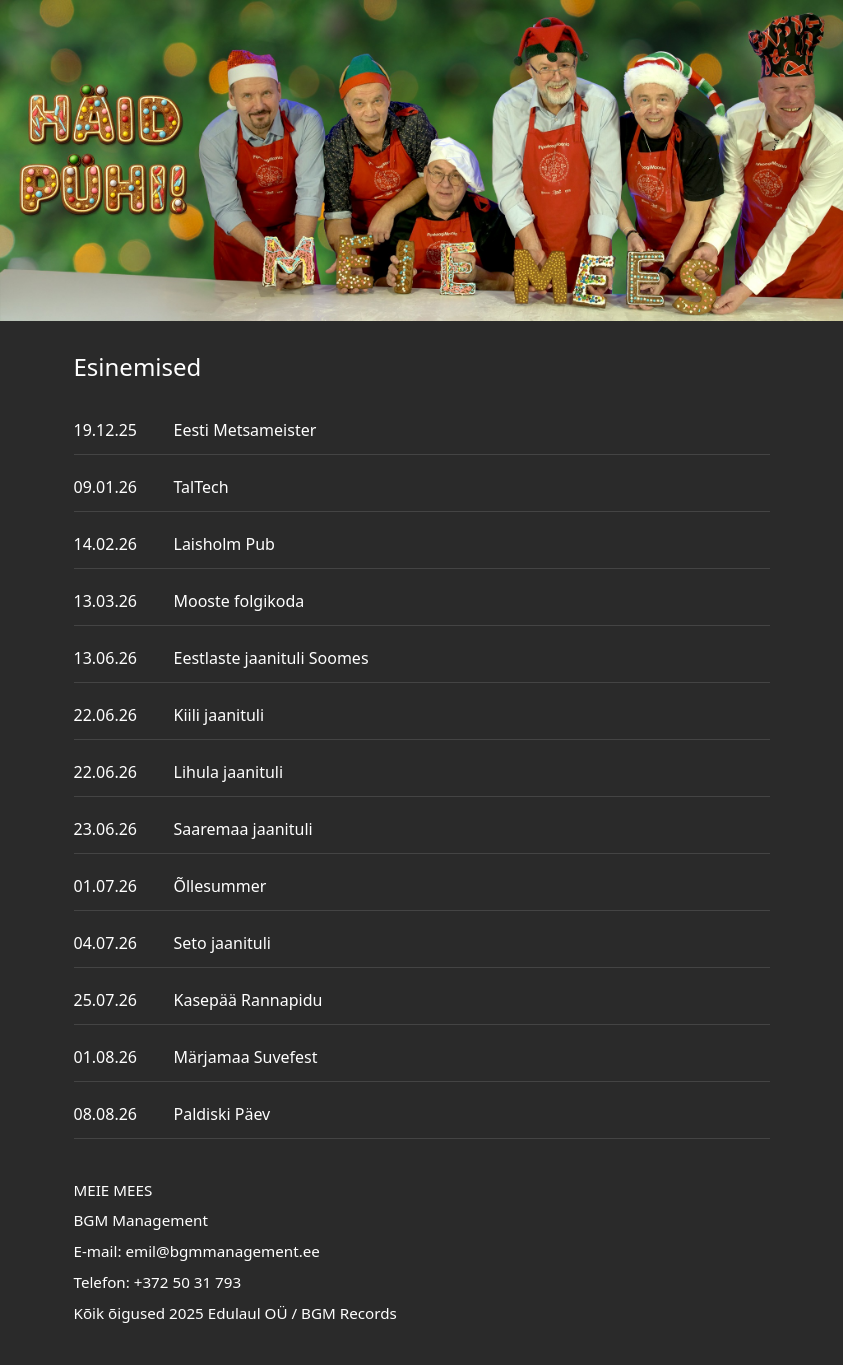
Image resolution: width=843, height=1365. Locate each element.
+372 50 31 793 (187, 1282)
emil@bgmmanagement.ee (222, 1251)
